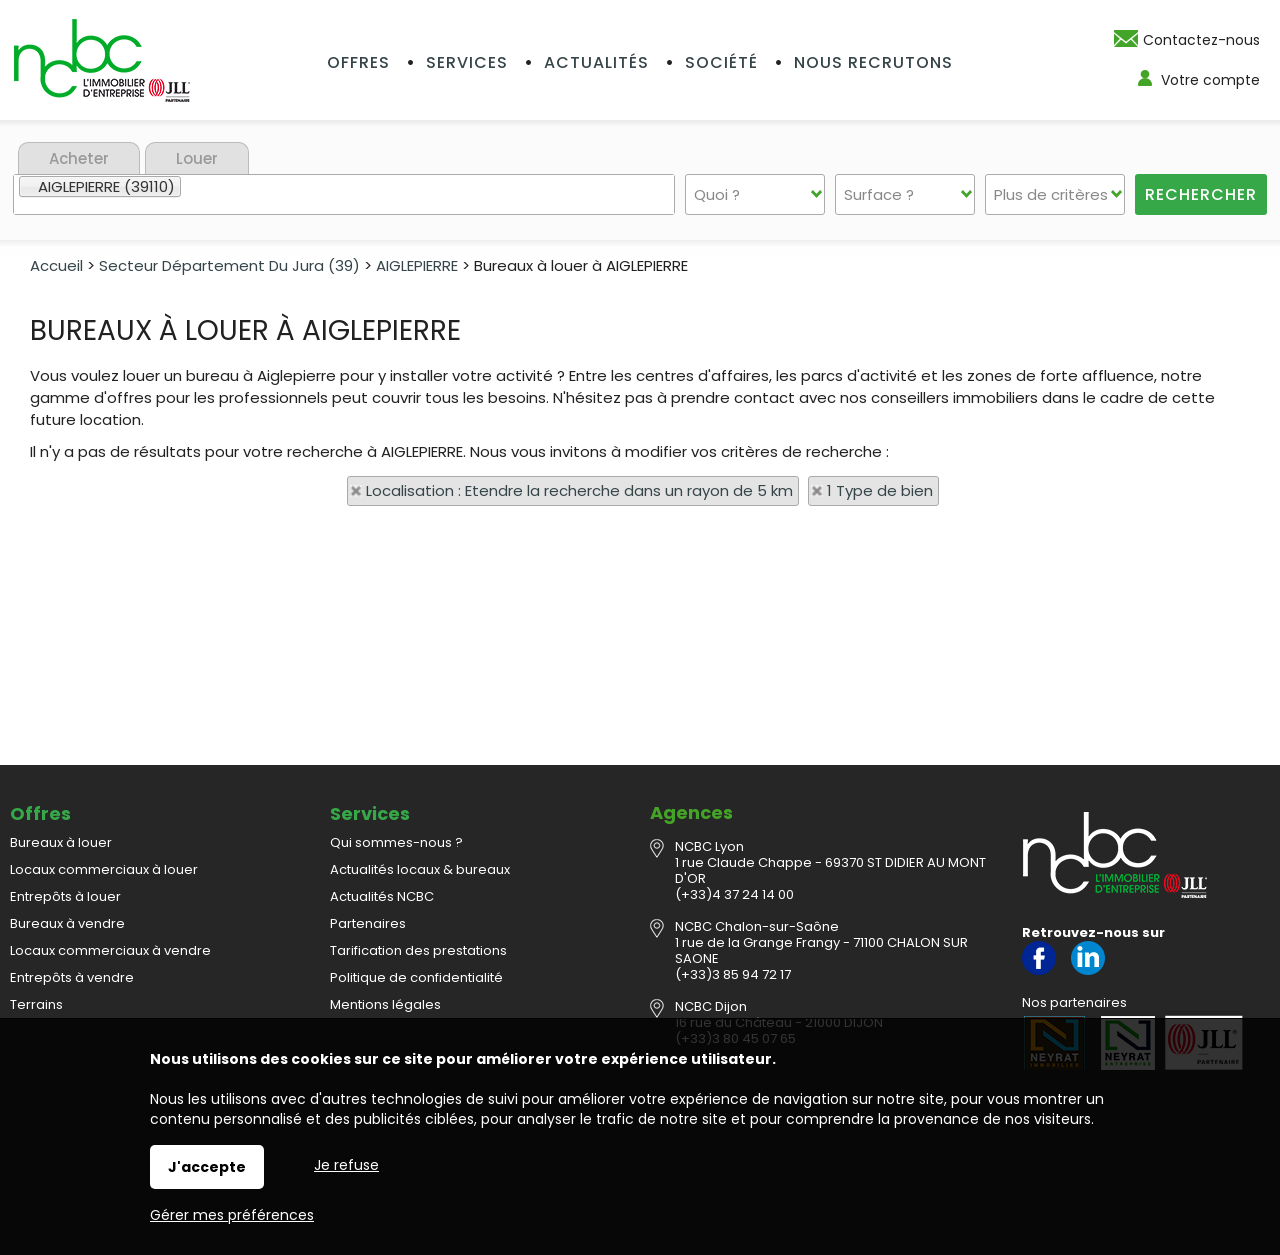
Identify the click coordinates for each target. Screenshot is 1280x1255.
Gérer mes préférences (232, 1215)
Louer (197, 158)
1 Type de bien (880, 490)
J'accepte (207, 1167)
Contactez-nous (1201, 40)
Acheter (79, 158)
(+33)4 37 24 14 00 (734, 894)
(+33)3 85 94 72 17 (733, 974)
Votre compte (1210, 80)
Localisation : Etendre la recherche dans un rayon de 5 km (579, 490)
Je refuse (346, 1165)
